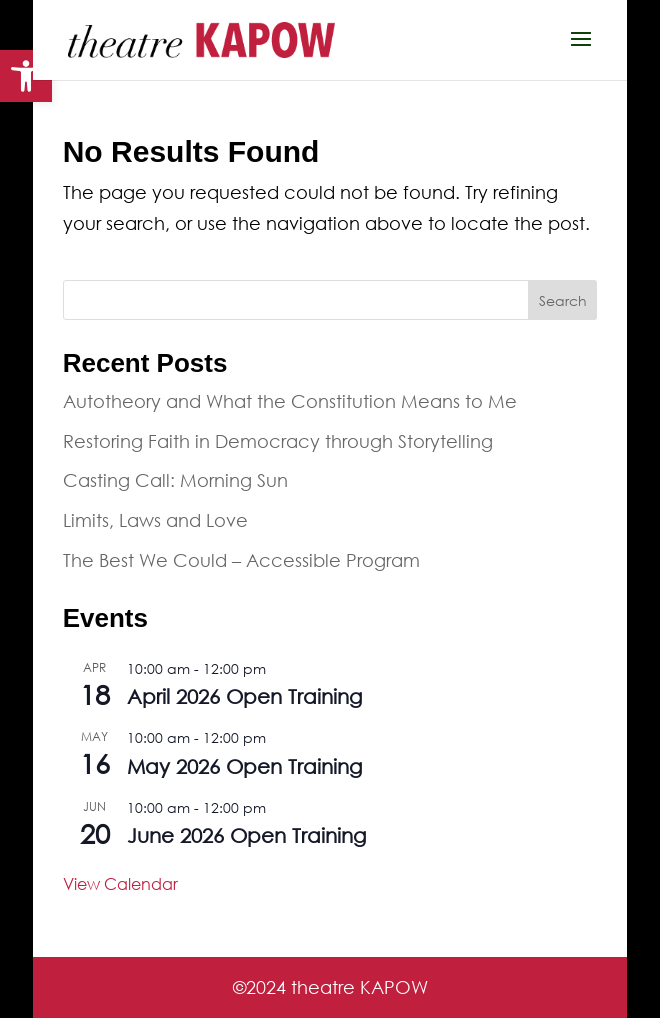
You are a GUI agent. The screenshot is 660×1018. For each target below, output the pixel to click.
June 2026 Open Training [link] (246, 835)
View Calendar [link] (120, 883)
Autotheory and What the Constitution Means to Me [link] (290, 401)
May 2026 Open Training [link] (244, 766)
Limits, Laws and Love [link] (155, 520)
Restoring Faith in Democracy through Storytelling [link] (278, 441)
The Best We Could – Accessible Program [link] (241, 560)
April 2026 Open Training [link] (244, 696)
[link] (26, 76)
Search (563, 300)
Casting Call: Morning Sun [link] (175, 480)
